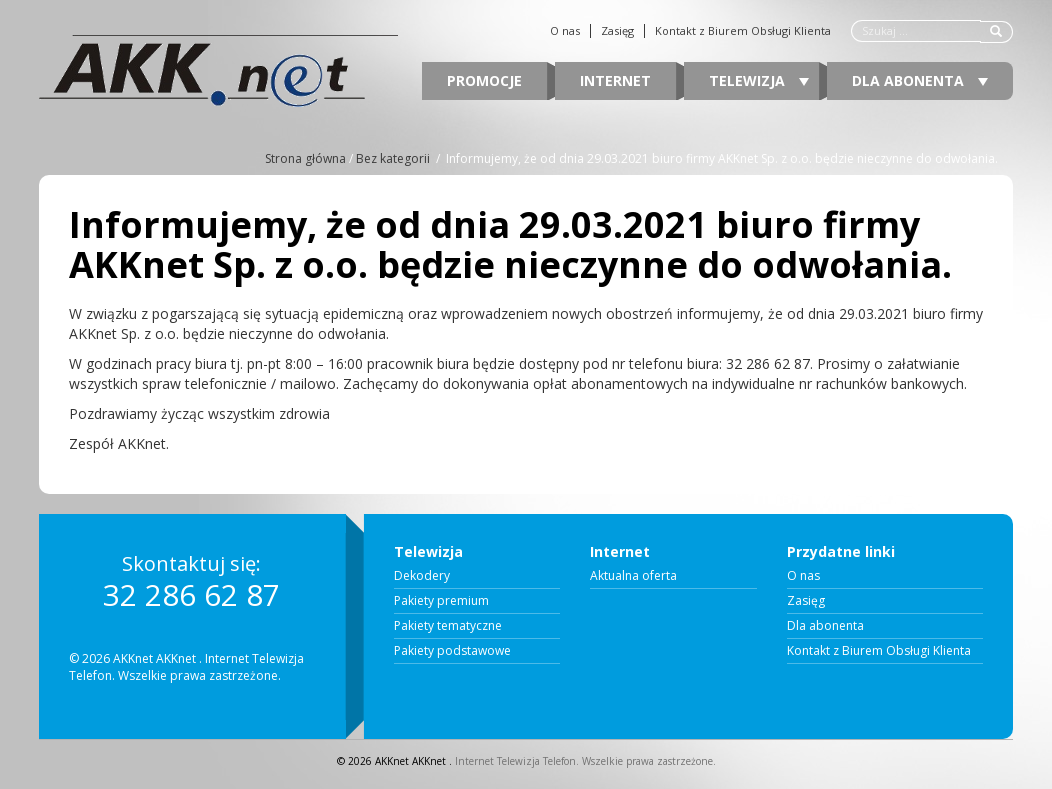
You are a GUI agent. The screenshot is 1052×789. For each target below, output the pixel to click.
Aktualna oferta (633, 576)
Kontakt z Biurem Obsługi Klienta (743, 31)
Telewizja (759, 80)
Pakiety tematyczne (448, 626)
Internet (615, 80)
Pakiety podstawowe (452, 651)
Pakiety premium (441, 601)
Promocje (484, 80)
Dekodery (422, 576)
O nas (565, 31)
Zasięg (617, 31)
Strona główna (305, 158)
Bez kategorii (393, 158)
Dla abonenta (920, 80)
